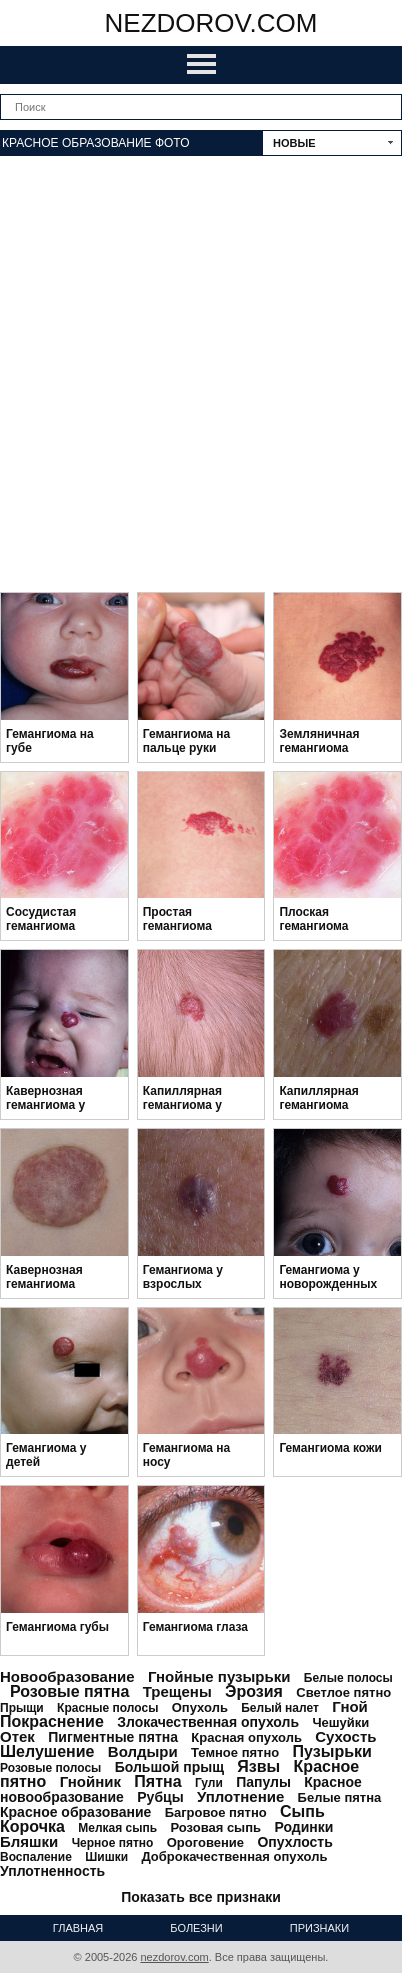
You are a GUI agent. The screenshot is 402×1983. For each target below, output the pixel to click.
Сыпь (302, 1811)
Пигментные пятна (113, 1737)
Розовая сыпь (215, 1827)
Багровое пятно (216, 1812)
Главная (78, 1928)
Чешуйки (340, 1722)
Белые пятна (340, 1797)
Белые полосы (348, 1678)
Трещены (177, 1691)
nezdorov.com (211, 23)
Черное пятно (113, 1843)
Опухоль (200, 1707)
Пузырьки (332, 1751)
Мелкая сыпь (117, 1828)
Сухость (345, 1736)
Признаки (319, 1928)
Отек (17, 1736)
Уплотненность (52, 1871)
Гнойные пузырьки (219, 1676)
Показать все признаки (201, 1897)
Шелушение (47, 1751)
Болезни (196, 1928)
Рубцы (160, 1797)
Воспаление (36, 1857)
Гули (209, 1783)
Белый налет (280, 1708)
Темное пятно (235, 1752)
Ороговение (205, 1842)
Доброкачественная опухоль (234, 1856)
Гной (350, 1706)
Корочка (32, 1826)
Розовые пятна (69, 1691)
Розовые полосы (50, 1768)
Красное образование (75, 1812)
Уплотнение (240, 1796)
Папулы (263, 1782)
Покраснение (52, 1721)
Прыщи (22, 1708)
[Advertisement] (201, 377)
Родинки (303, 1827)
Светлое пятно (343, 1692)
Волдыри (143, 1751)
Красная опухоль (246, 1737)
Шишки (106, 1857)
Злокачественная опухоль (208, 1722)
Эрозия (254, 1691)
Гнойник (90, 1781)
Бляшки (29, 1841)
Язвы (258, 1766)
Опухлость (294, 1842)
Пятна (157, 1781)
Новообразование (67, 1676)
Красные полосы (107, 1708)
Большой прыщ (169, 1767)
